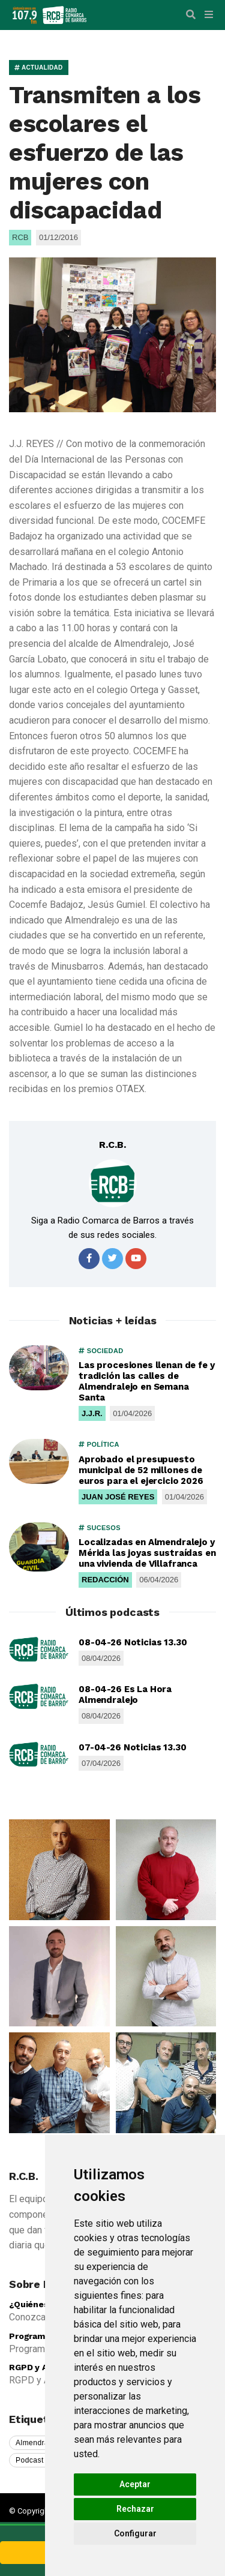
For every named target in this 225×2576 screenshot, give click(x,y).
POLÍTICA (99, 1444)
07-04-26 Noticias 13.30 (133, 1747)
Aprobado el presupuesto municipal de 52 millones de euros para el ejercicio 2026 (141, 1470)
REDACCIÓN (105, 1579)
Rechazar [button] (135, 2509)
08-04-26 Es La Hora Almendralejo (125, 1694)
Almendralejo (38, 2443)
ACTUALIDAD (38, 67)
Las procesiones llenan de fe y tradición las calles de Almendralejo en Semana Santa (147, 1381)
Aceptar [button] (135, 2484)
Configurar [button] (135, 2533)
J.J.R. (92, 1413)
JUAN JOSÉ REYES (118, 1496)
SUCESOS (100, 1527)
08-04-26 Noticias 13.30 (133, 1642)
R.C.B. (112, 1144)
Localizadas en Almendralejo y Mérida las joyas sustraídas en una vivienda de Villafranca (147, 1553)
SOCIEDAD (101, 1350)
